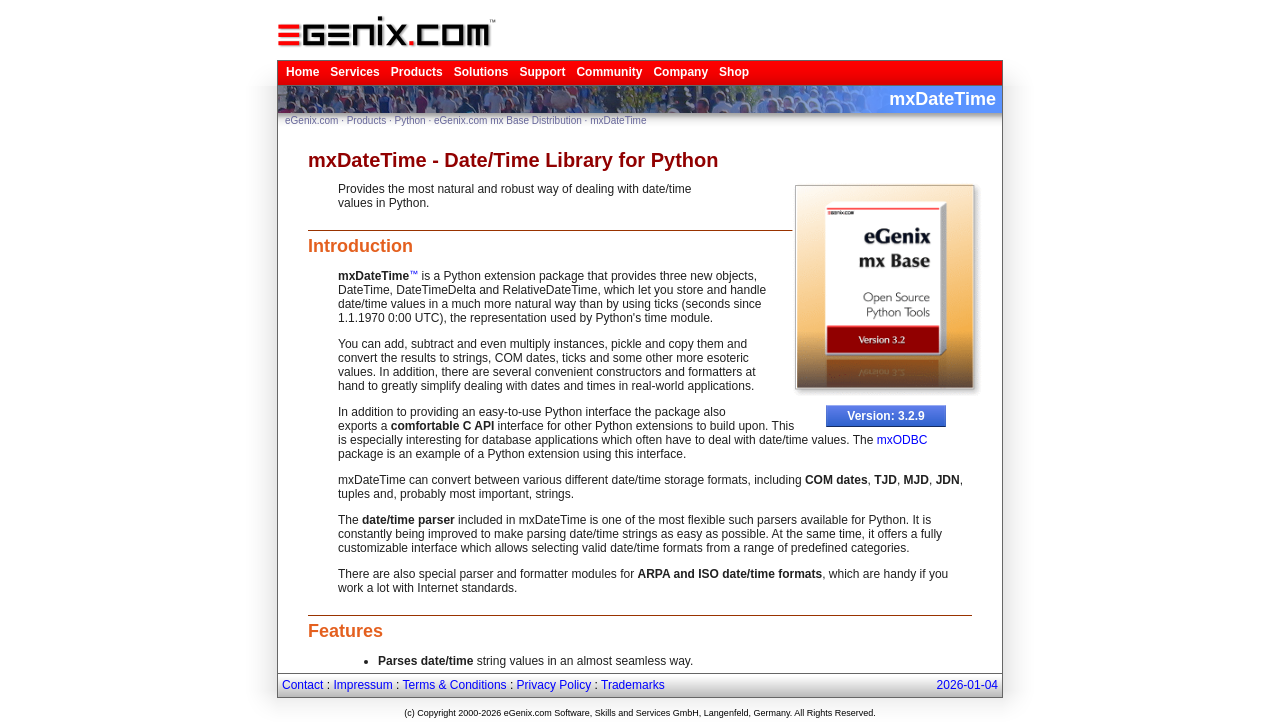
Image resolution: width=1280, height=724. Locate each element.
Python (410, 120)
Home (302, 72)
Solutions (481, 72)
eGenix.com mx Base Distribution (508, 120)
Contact (302, 685)
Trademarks (633, 685)
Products (417, 72)
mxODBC (902, 440)
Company (680, 72)
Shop (734, 72)
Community (609, 72)
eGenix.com (311, 120)
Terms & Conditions (455, 685)
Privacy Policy (554, 685)
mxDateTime (618, 120)
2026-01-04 (967, 685)
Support (542, 72)
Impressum (362, 685)
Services (354, 72)
